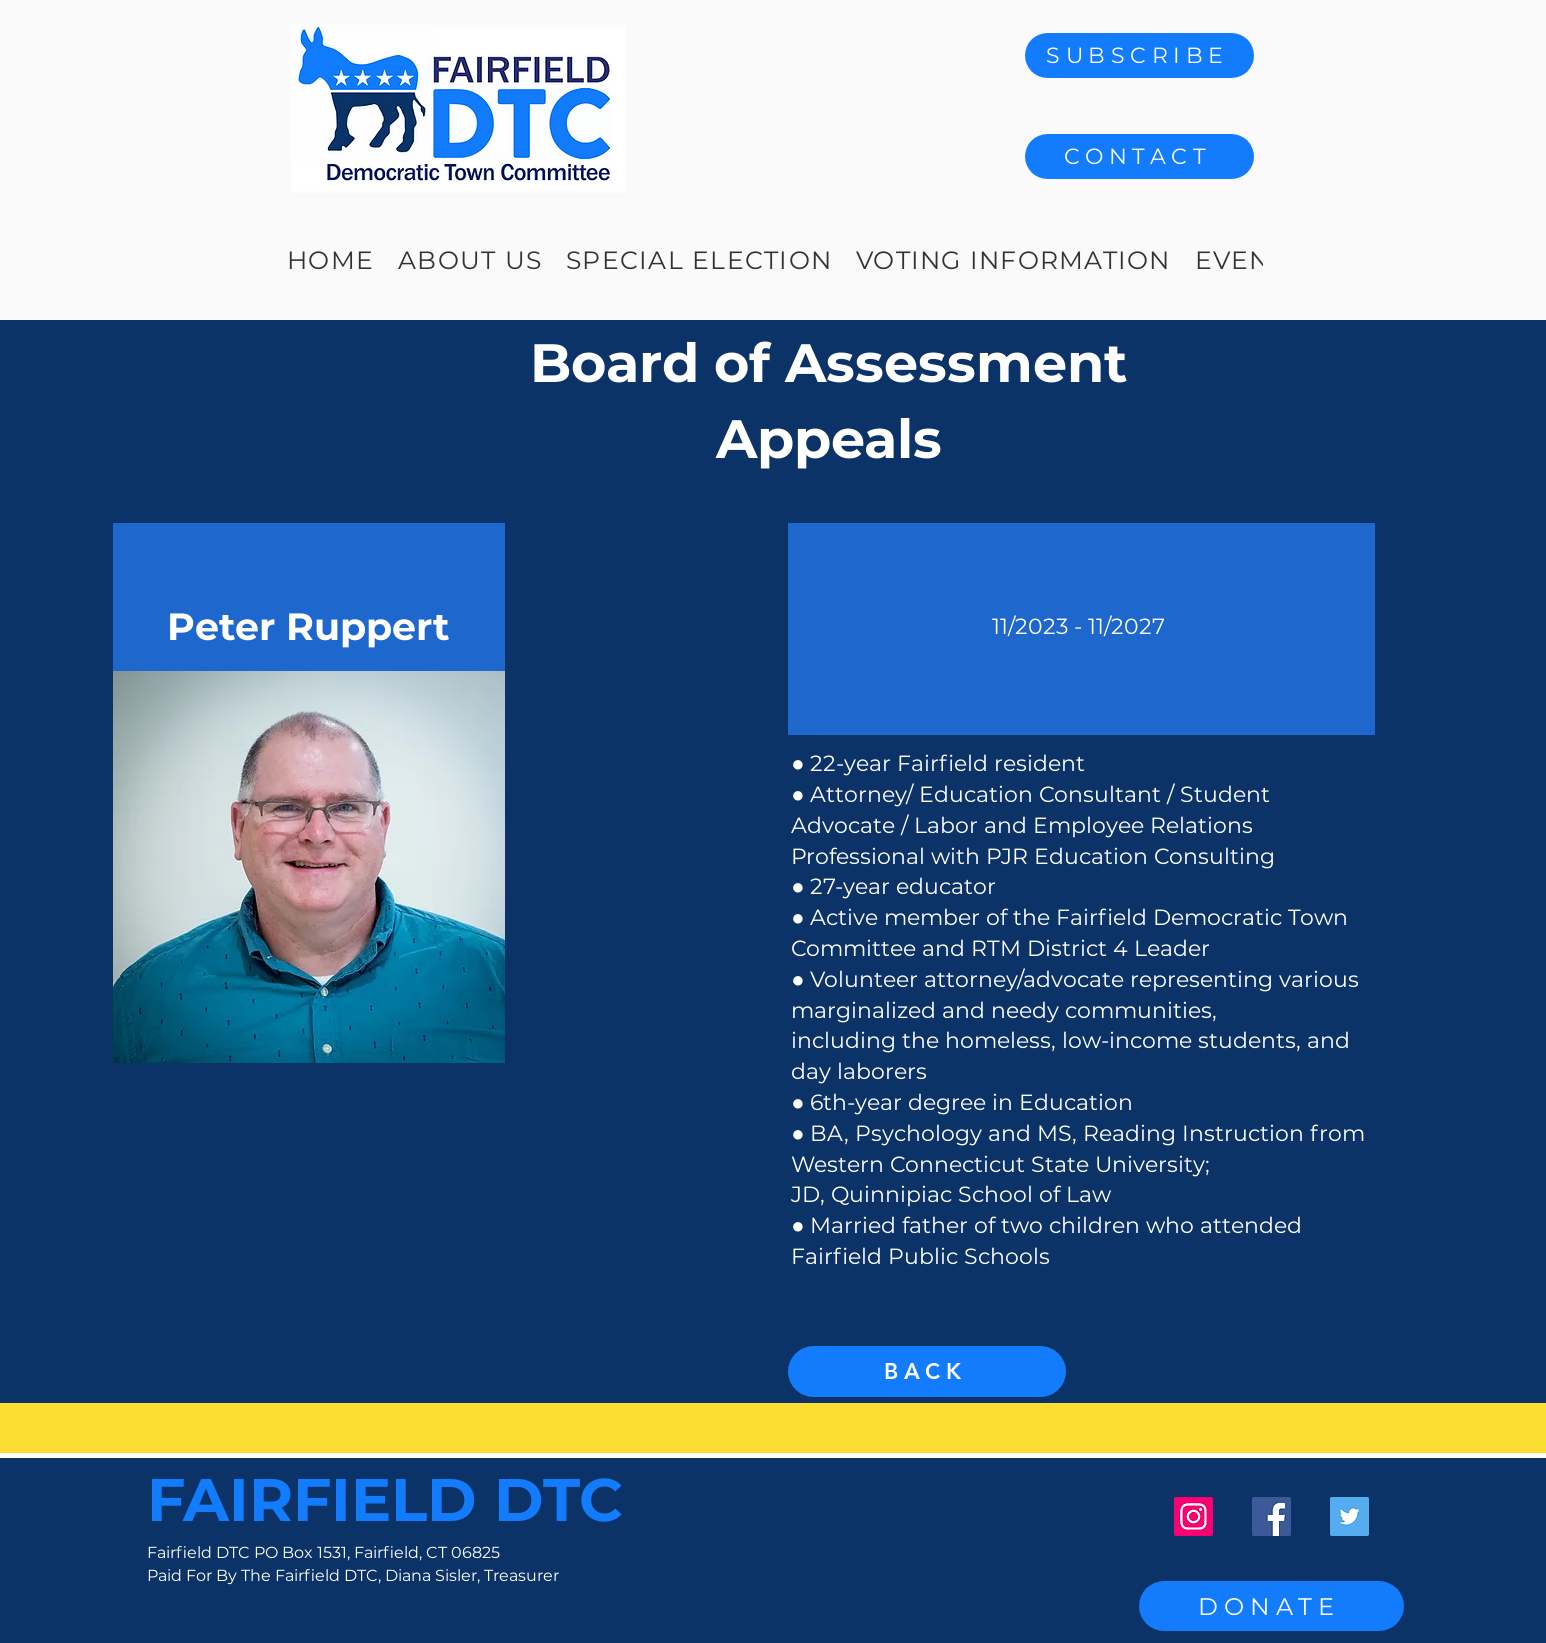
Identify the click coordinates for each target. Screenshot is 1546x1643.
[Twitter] (1349, 1516)
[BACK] (927, 1371)
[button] (1139, 156)
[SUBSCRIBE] (1139, 55)
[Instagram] (1193, 1516)
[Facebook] (1271, 1516)
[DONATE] (1271, 1606)
